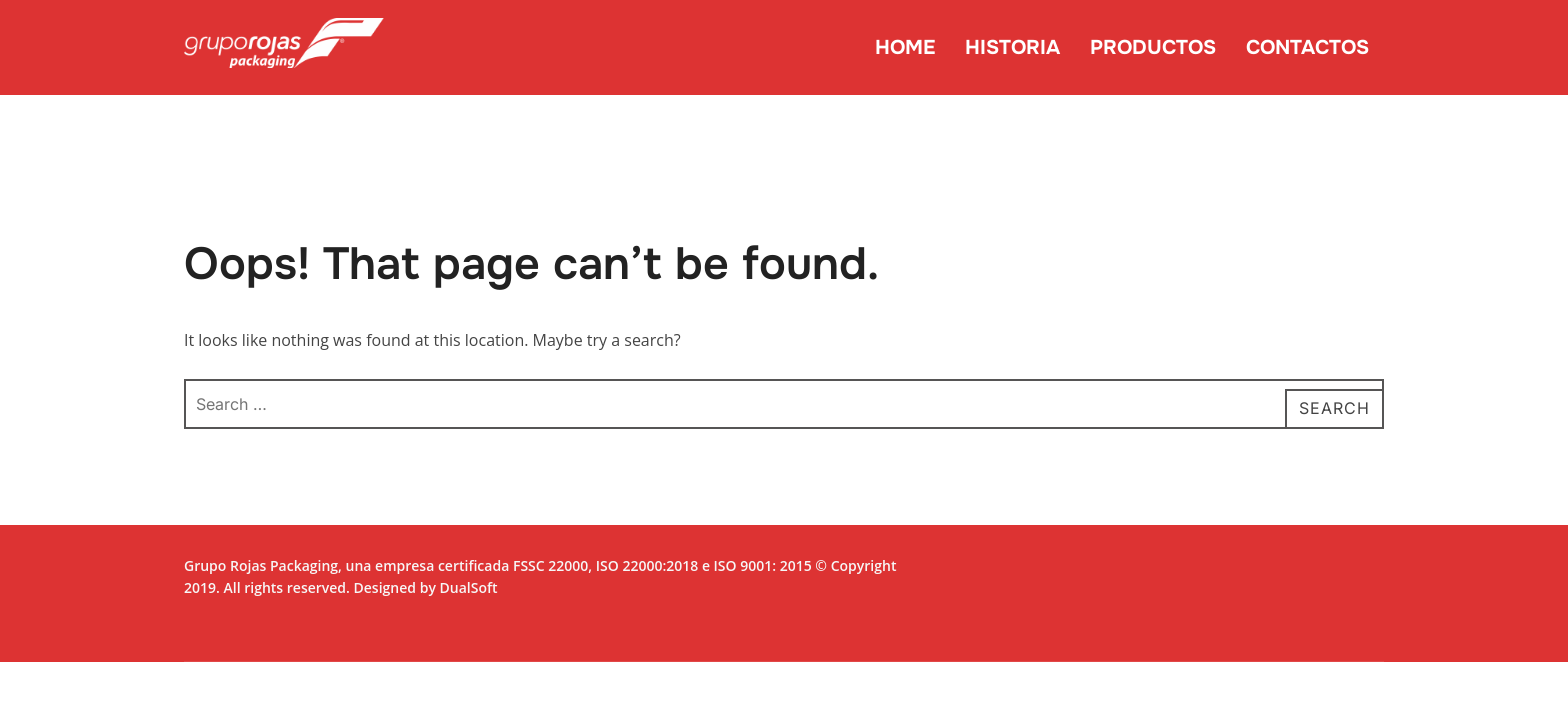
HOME (905, 47)
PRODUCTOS (1153, 47)
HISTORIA (1012, 47)
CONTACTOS (1307, 47)
